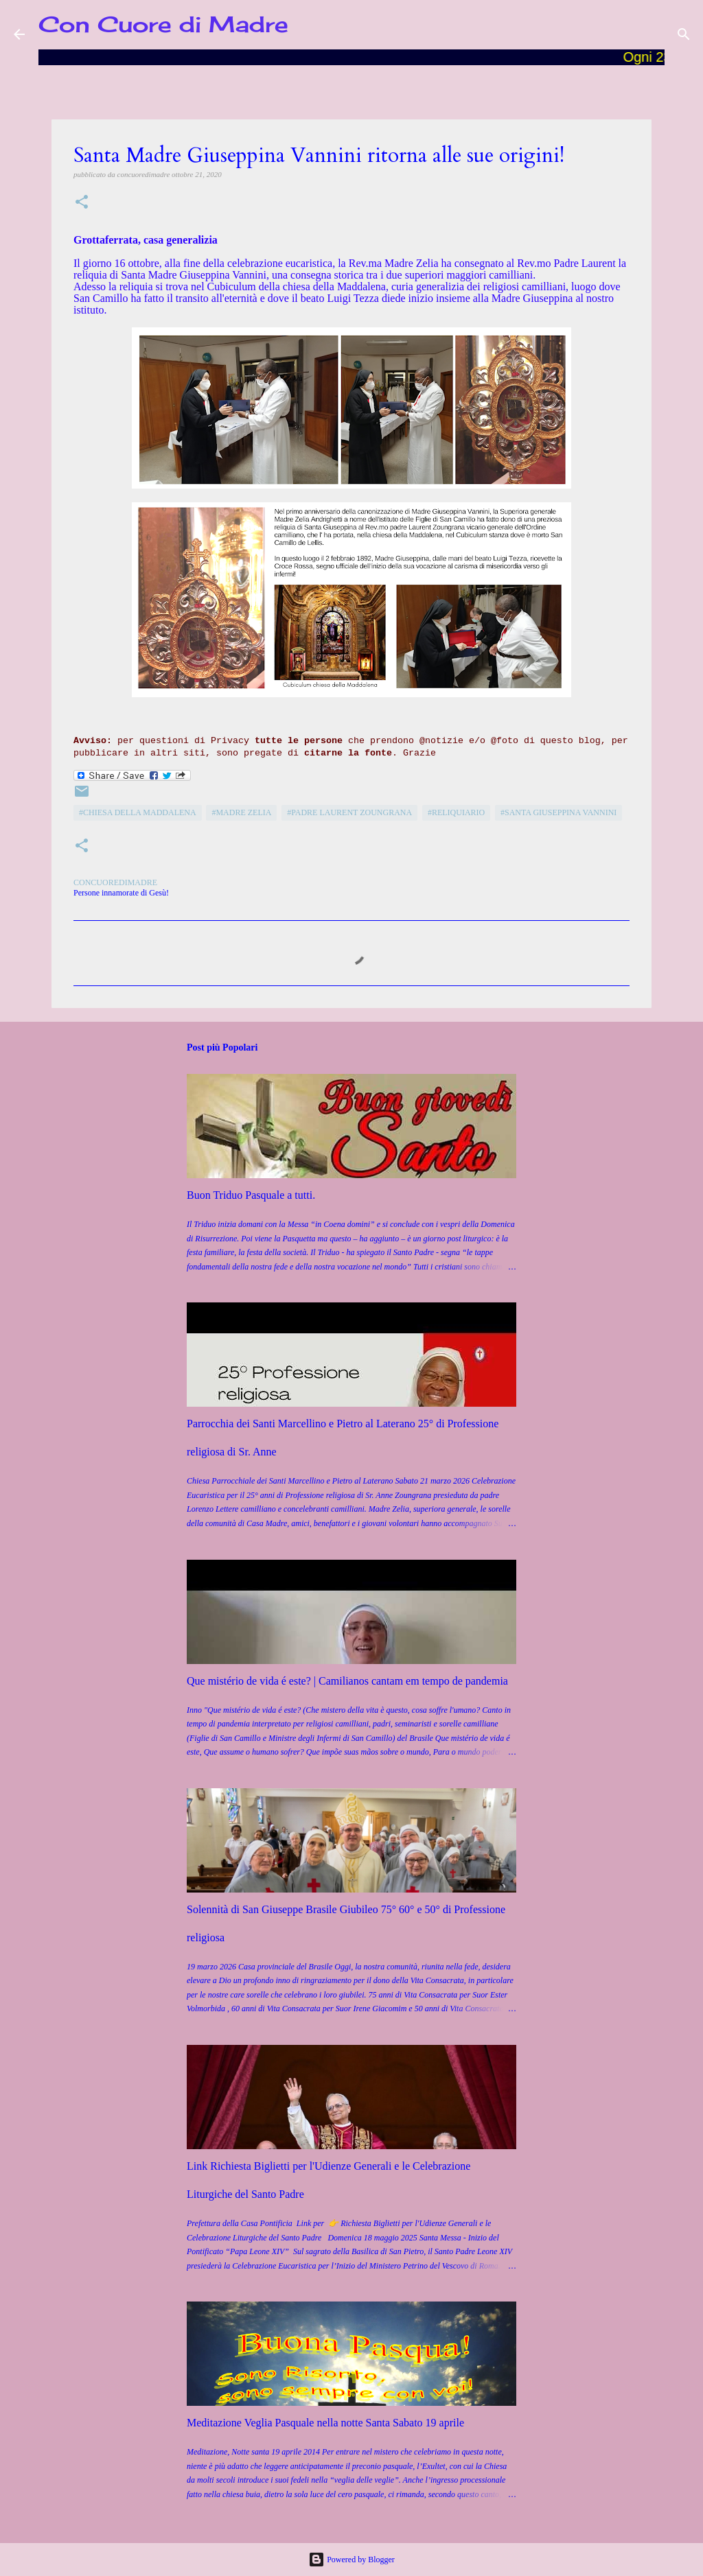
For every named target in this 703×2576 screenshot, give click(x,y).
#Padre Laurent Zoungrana (349, 812)
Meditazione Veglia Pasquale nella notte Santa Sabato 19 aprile (325, 2422)
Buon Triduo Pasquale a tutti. (251, 1195)
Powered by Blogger (351, 2559)
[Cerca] (684, 34)
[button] (81, 203)
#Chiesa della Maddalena (137, 812)
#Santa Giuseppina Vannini (558, 812)
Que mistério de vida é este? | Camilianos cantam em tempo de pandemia (347, 1681)
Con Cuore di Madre (163, 24)
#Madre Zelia (241, 812)
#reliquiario (456, 812)
